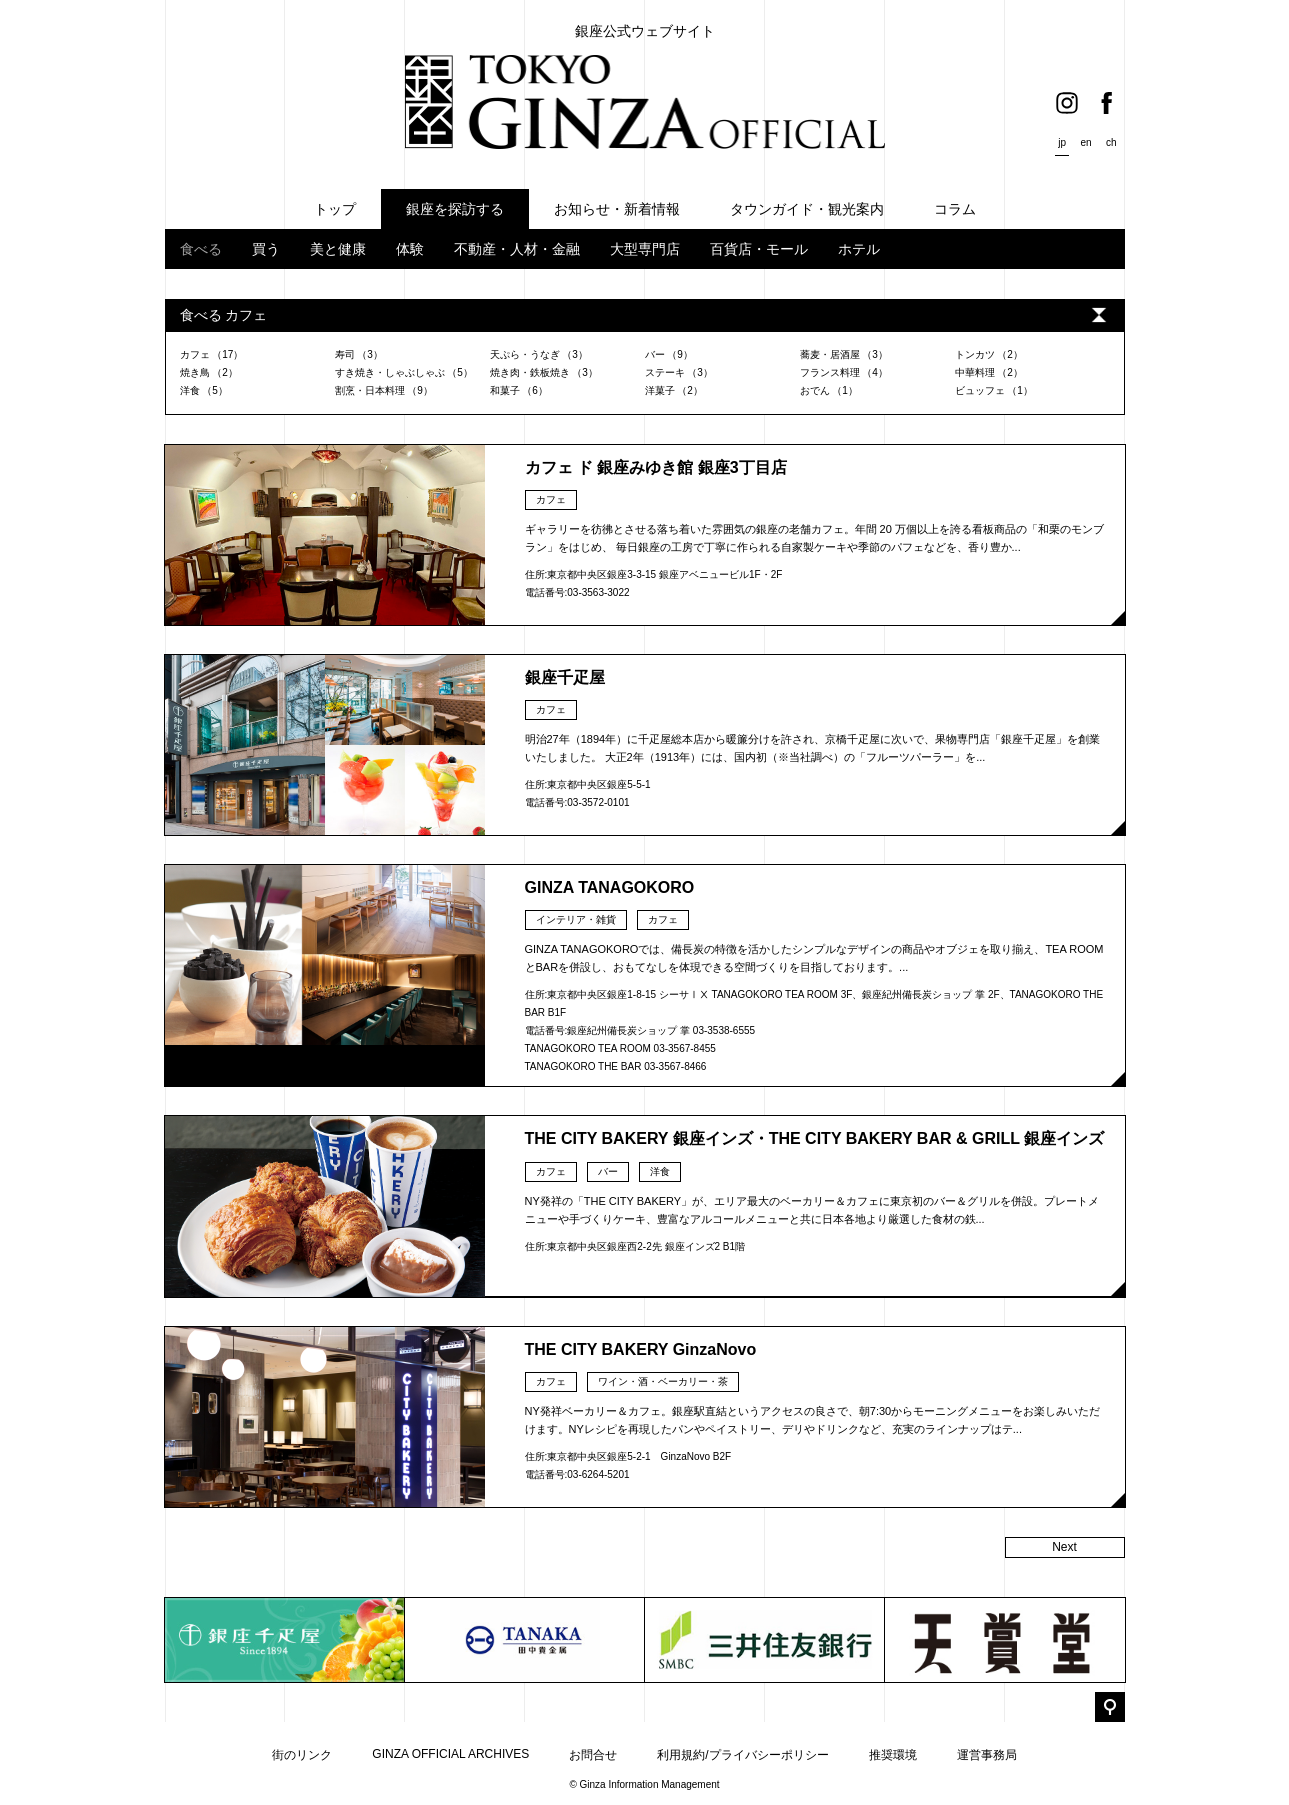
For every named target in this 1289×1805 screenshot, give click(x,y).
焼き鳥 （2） (209, 372)
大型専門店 (645, 249)
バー (608, 1171)
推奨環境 (893, 1755)
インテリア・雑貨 (576, 919)
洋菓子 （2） (674, 390)
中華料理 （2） (989, 372)
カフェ (551, 499)
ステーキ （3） (679, 372)
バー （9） (669, 354)
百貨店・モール (759, 249)
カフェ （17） (212, 354)
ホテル (859, 249)
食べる (201, 249)
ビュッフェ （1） (994, 390)
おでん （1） (829, 390)
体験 (410, 249)
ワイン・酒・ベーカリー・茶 (663, 1381)
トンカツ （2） (989, 354)
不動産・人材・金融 (517, 249)
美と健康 (338, 249)
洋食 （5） (204, 390)
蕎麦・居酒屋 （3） (844, 354)
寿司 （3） (359, 354)
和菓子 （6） (519, 390)
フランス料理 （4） (844, 372)
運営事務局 (987, 1755)
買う (266, 249)
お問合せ (593, 1755)
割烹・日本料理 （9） (384, 390)
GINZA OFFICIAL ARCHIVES (450, 1754)
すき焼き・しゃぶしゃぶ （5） (404, 372)
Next (1064, 1547)
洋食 (660, 1171)
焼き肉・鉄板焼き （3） (544, 372)
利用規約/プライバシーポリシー (742, 1755)
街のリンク (302, 1755)
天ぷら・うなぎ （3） (539, 354)
